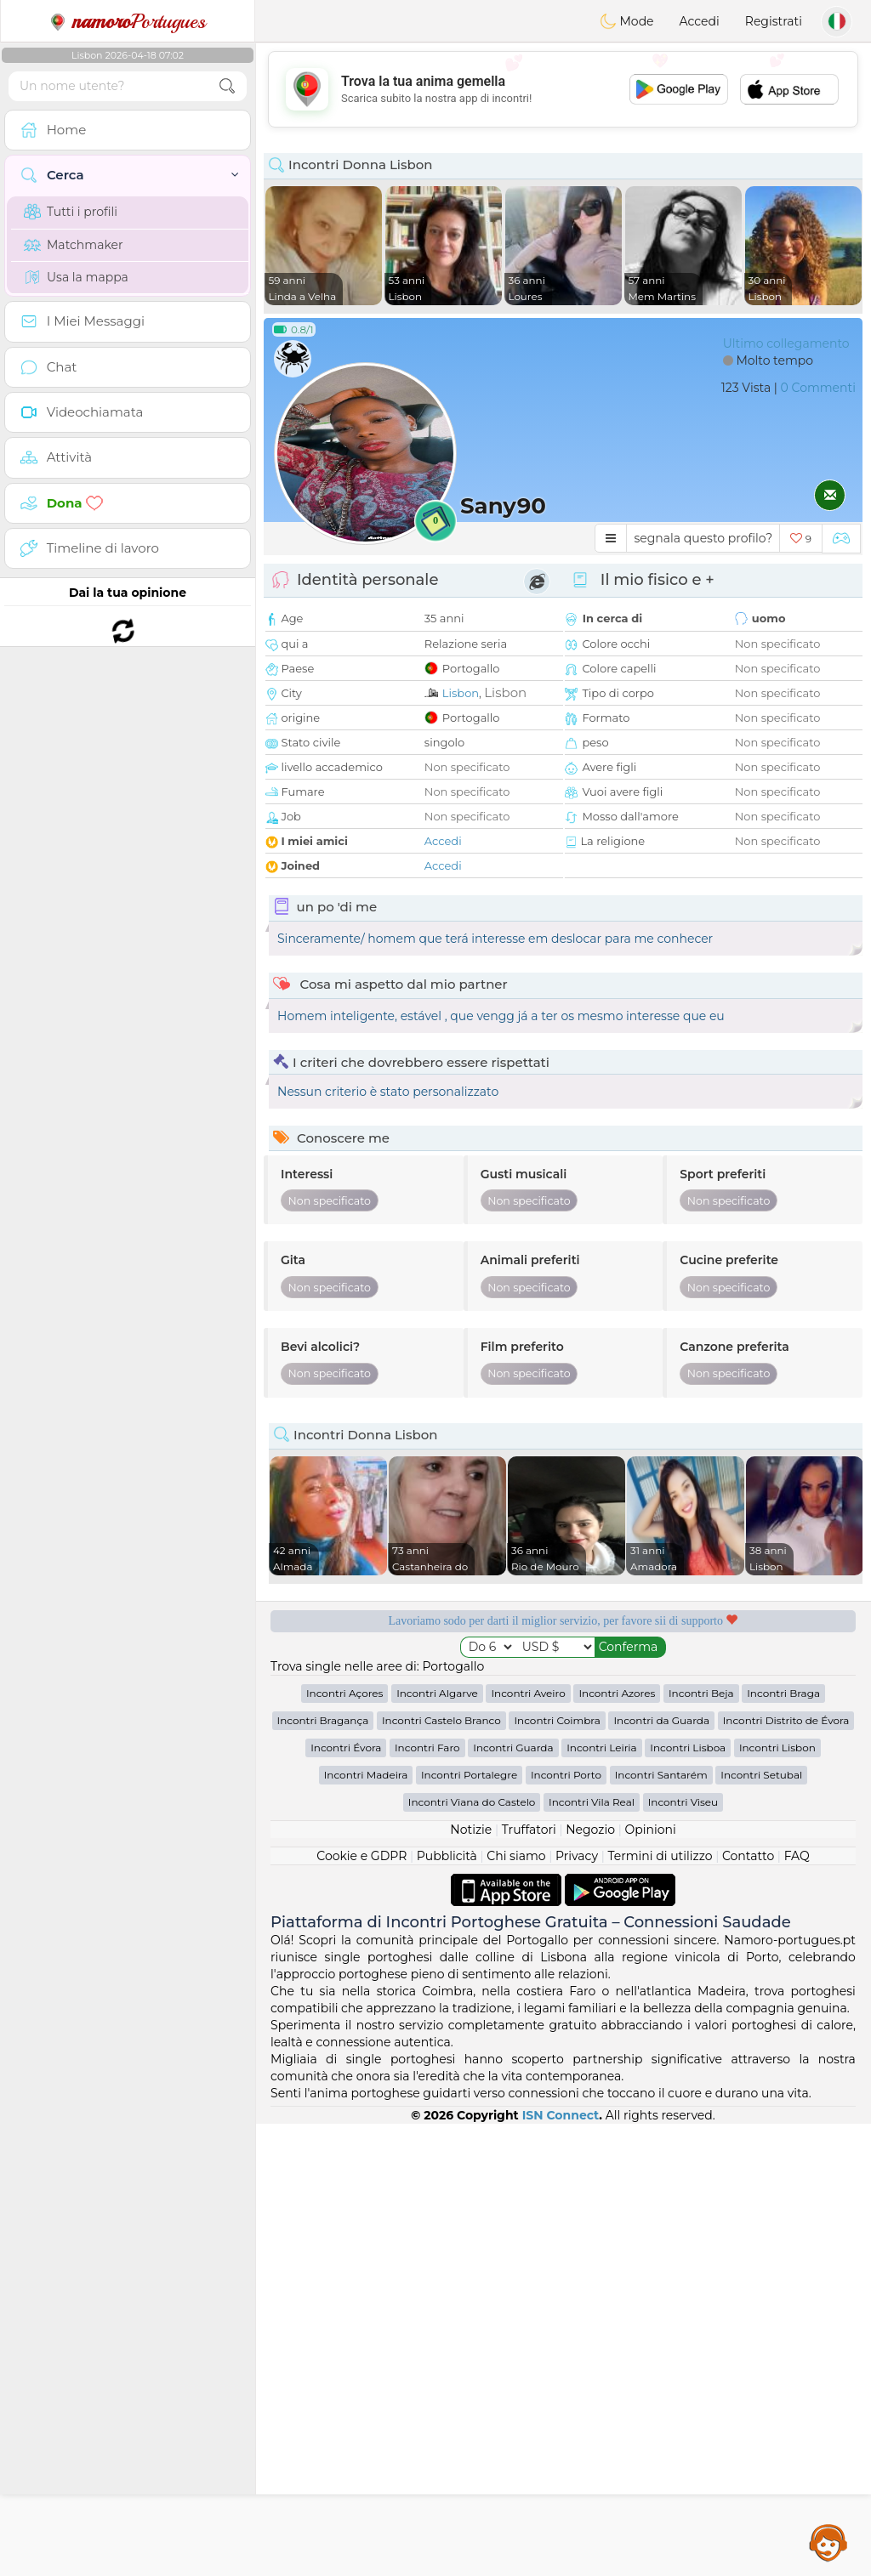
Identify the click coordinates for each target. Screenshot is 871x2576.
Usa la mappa (76, 277)
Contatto (748, 1856)
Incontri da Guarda (661, 1720)
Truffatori (529, 1829)
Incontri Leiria (601, 1747)
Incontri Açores (344, 1693)
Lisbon (460, 693)
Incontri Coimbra (557, 1720)
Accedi (700, 21)
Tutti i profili (70, 211)
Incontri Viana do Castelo (472, 1802)
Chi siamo (516, 1856)
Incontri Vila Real (592, 1802)
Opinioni (649, 1829)
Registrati (773, 21)
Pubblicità (447, 1856)
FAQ (797, 1856)
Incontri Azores (616, 1693)
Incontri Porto (566, 1774)
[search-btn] (227, 86)
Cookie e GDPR (361, 1856)
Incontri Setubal (761, 1774)
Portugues (127, 21)
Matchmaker (73, 244)
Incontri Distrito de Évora (786, 1720)
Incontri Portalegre (469, 1774)
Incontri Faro (427, 1747)
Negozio (590, 1829)
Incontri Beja (701, 1693)
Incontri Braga (783, 1693)
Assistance (828, 2542)
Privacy (576, 1856)
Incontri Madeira (366, 1774)
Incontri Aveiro (528, 1693)
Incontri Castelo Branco (441, 1720)
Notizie (471, 1829)
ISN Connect (561, 2115)
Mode (627, 21)
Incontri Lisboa (688, 1747)
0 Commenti (818, 387)
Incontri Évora (345, 1747)
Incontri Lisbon (777, 1747)
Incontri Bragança (323, 1720)
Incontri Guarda (513, 1747)
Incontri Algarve (437, 1693)
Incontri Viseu (683, 1802)
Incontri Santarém (661, 1774)
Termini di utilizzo (659, 1856)
